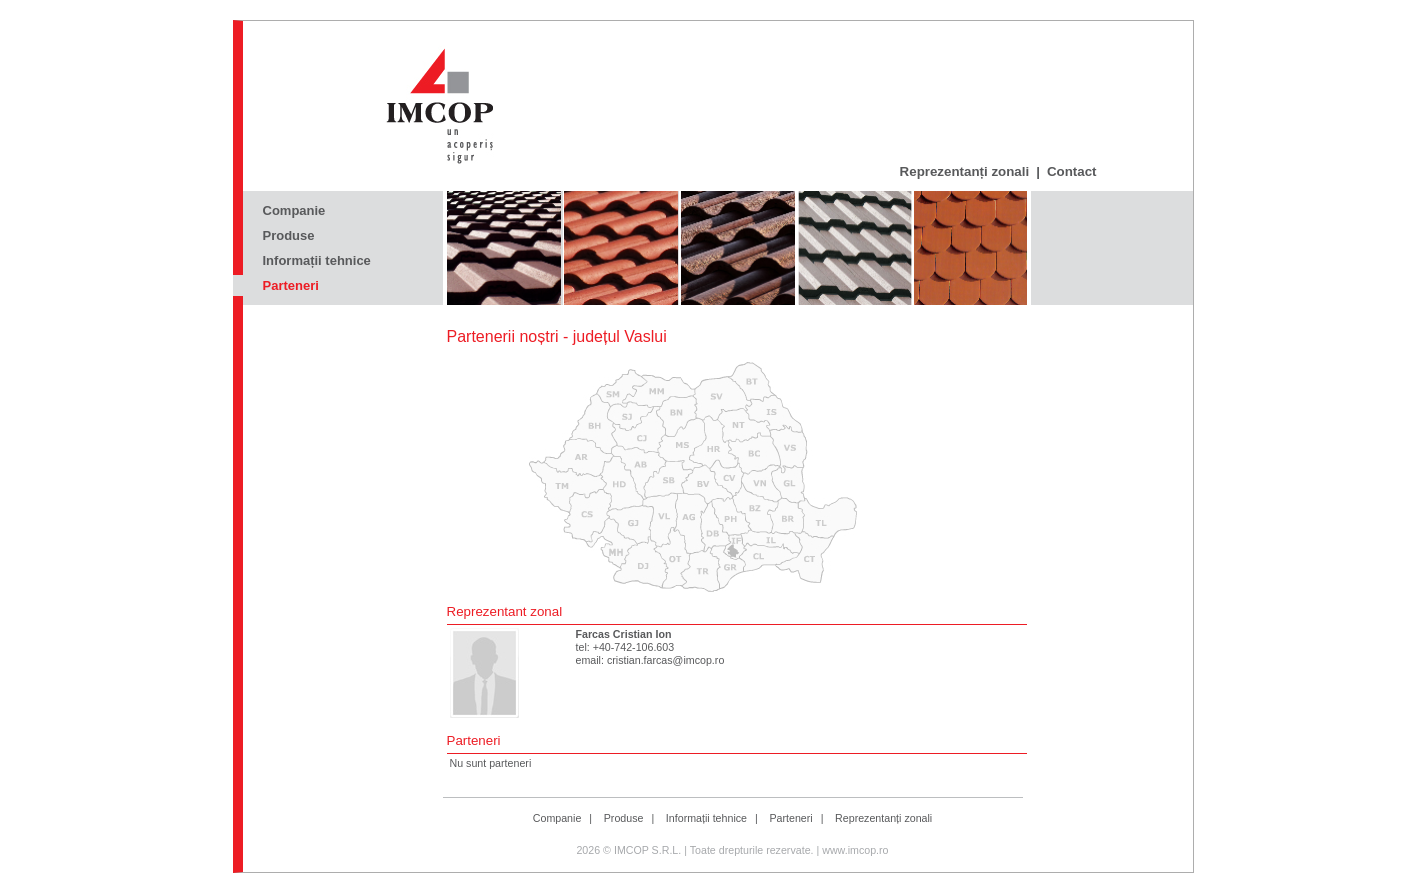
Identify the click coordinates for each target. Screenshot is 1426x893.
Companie (294, 210)
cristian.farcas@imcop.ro (665, 660)
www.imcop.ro (855, 850)
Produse (289, 235)
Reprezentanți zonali (965, 171)
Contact (1072, 171)
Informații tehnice (317, 260)
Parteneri (291, 285)
